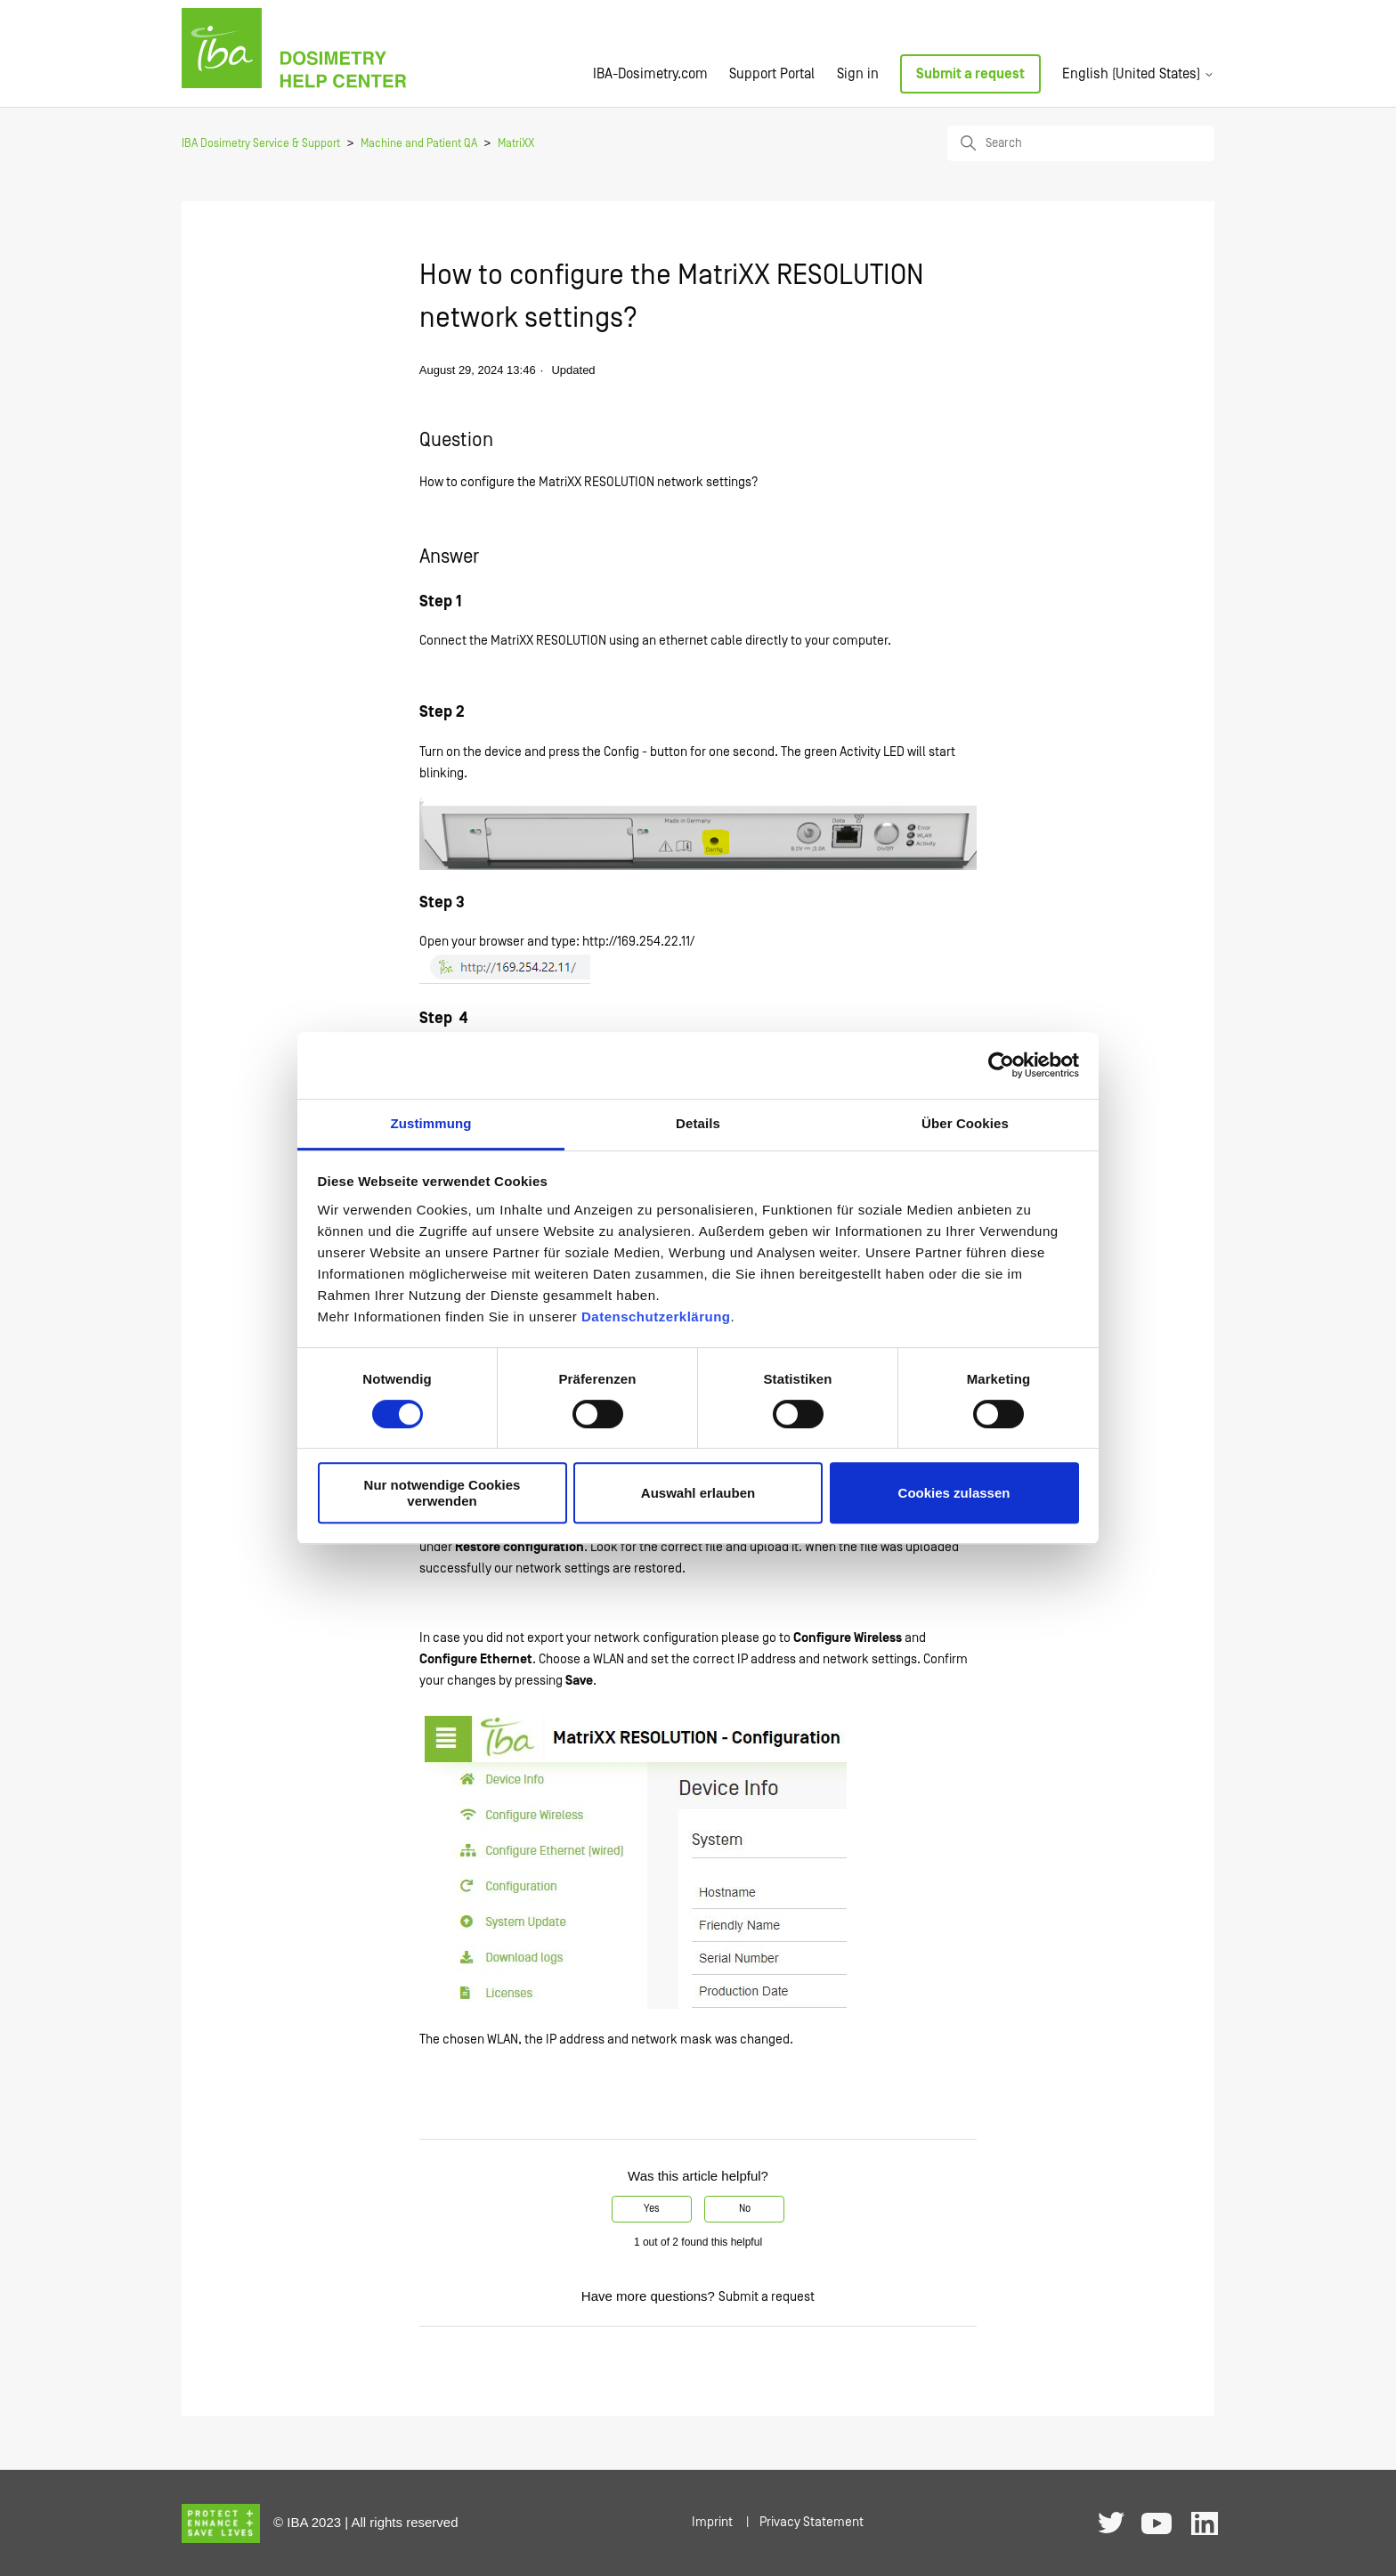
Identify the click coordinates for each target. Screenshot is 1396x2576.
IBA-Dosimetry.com (650, 74)
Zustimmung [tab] (431, 1123)
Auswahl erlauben (698, 1492)
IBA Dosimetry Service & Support (261, 143)
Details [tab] (698, 1123)
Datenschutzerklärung (656, 1316)
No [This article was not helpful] (745, 2208)
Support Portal (772, 74)
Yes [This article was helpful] (652, 2208)
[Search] (1080, 143)
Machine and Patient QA (419, 143)
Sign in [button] (858, 74)
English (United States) (1138, 74)
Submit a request (970, 74)
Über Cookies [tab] (965, 1123)
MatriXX (516, 143)
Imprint (712, 2522)
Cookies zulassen (954, 1492)
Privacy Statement (811, 2522)
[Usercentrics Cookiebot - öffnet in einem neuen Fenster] (1001, 1065)
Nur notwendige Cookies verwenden (442, 1492)
